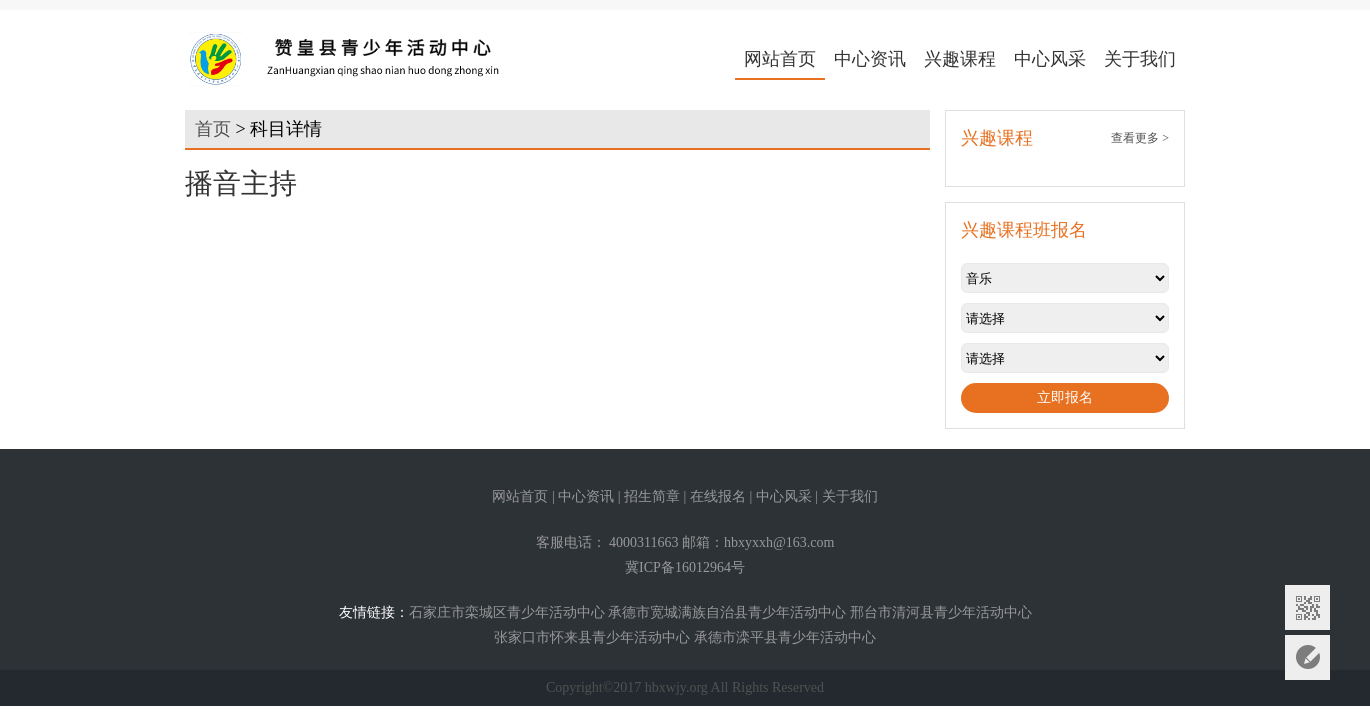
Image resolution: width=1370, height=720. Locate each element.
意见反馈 (1307, 657)
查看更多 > (1140, 138)
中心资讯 (870, 59)
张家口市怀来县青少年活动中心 (592, 637)
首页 (213, 129)
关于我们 (1140, 59)
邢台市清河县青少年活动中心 (941, 612)
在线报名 (718, 496)
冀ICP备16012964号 (685, 567)
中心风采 (1050, 59)
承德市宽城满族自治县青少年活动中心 (727, 612)
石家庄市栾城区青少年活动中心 (507, 612)
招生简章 (652, 496)
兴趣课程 (960, 59)
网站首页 (780, 59)
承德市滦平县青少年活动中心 (785, 637)
